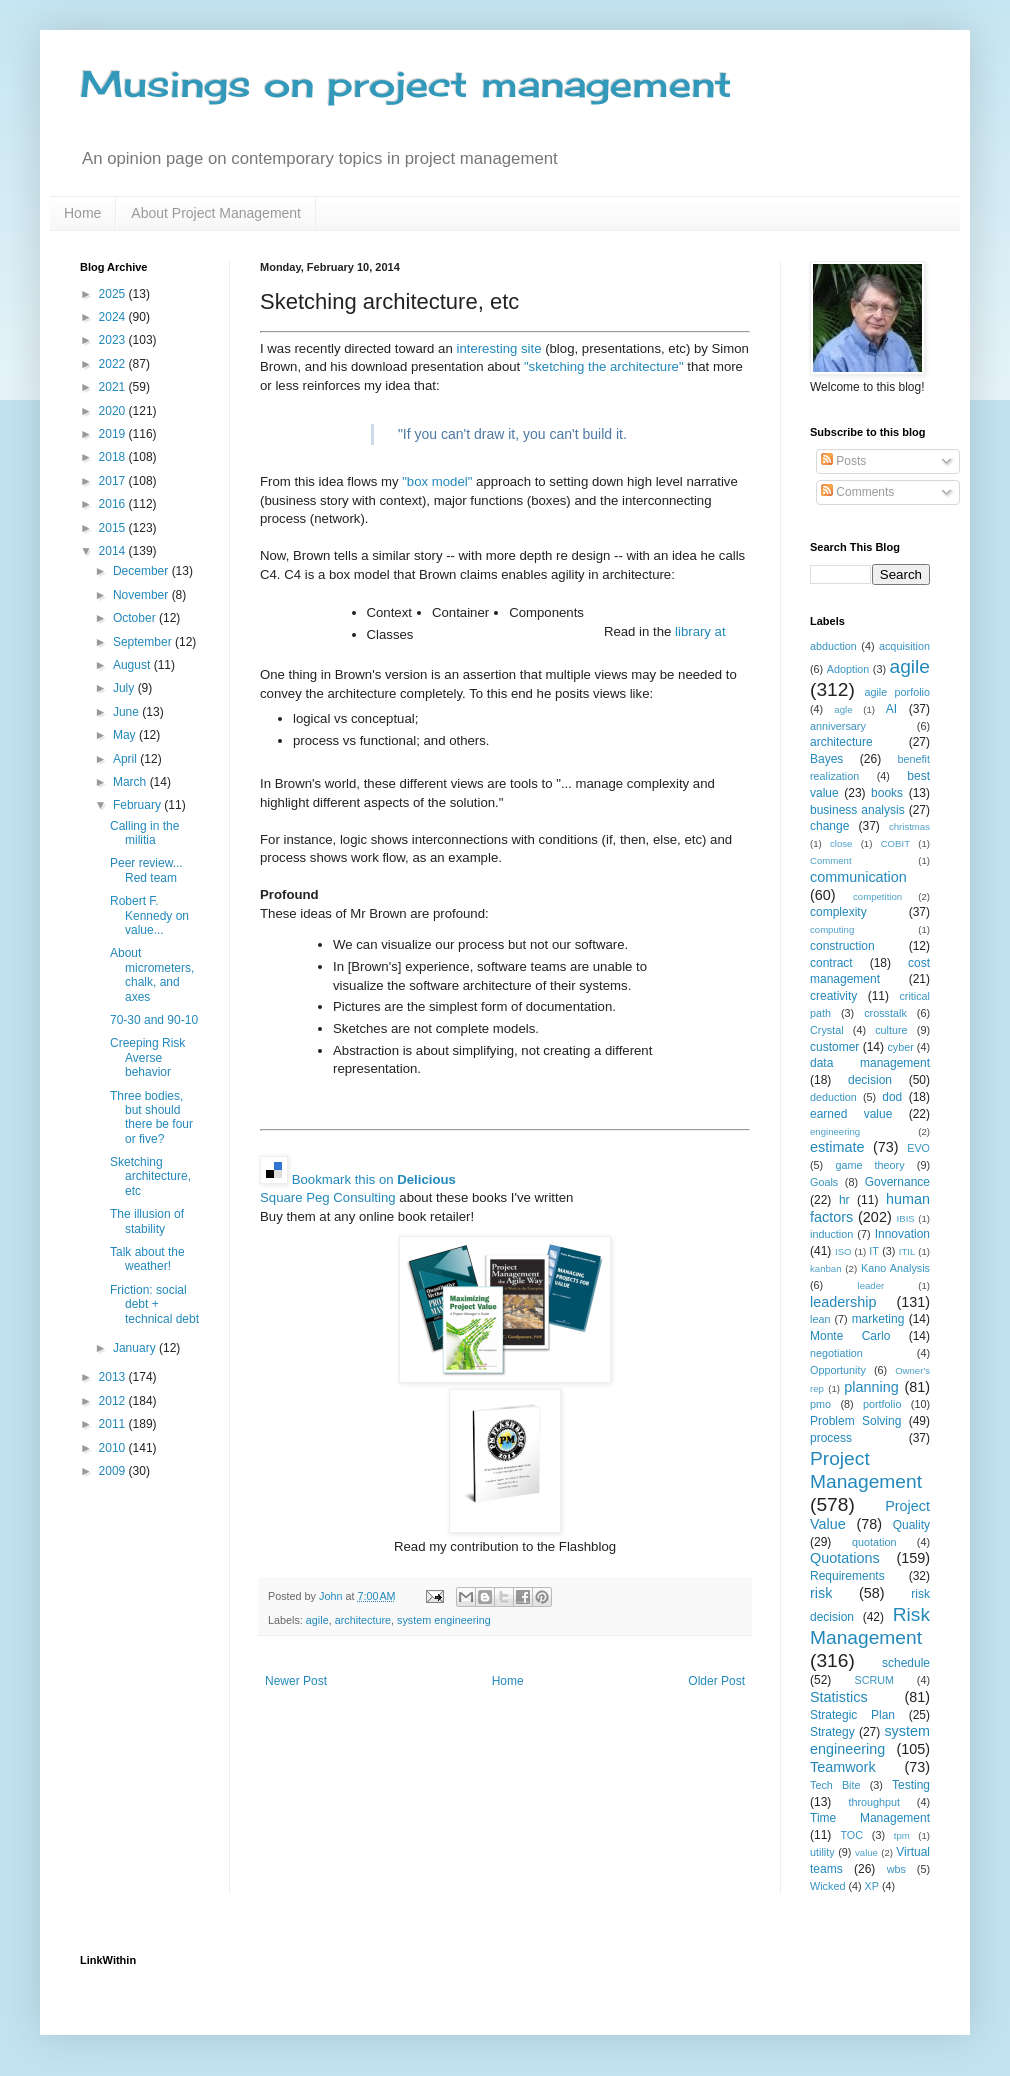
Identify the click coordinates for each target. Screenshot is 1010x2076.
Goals (824, 1182)
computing (832, 929)
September (144, 642)
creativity (833, 996)
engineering (835, 1131)
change (829, 826)
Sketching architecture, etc (150, 1176)
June (127, 712)
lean (820, 1319)
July (125, 688)
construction (842, 946)
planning (871, 1387)
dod (892, 1097)
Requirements (847, 1576)
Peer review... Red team (146, 870)
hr (844, 1200)
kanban (825, 1268)
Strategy (832, 1732)
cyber (900, 1047)
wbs (896, 1869)
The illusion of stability (147, 1221)
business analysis (857, 810)
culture (891, 1030)
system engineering (444, 1620)
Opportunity (838, 1370)
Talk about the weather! (147, 1259)
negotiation (836, 1353)
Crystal (827, 1030)
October (136, 618)
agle (843, 709)
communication (858, 877)
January (136, 1348)
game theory (869, 1165)
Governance (897, 1182)
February (138, 805)
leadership (843, 1302)
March (131, 782)
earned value (851, 1114)
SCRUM (874, 1680)
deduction (833, 1097)
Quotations (845, 1558)
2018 (114, 457)
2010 (114, 1448)
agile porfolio (897, 692)
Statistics (839, 1697)
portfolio (882, 1404)
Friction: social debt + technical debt (154, 1304)
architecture (363, 1620)
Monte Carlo (850, 1336)
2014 (114, 551)
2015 (114, 528)
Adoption (848, 669)
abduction (833, 646)
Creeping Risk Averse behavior (147, 1057)
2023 (114, 340)
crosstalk (885, 1013)
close (841, 843)
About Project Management (216, 213)
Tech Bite (835, 1785)
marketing (878, 1319)
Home (82, 213)
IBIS (906, 1218)
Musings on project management (406, 84)
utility (822, 1852)
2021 (114, 387)
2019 (114, 434)
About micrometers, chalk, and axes (152, 974)
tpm (902, 1835)
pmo (820, 1404)
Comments (857, 492)
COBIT (895, 843)
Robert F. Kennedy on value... (149, 915)
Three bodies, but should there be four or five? (151, 1117)
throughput (874, 1802)
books (887, 793)
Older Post (716, 1681)
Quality (911, 1525)
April (126, 759)
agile (317, 1620)
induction (831, 1234)
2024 (114, 317)
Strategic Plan (852, 1715)
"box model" (437, 481)
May (126, 735)
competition (877, 896)
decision (870, 1080)
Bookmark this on (374, 1179)
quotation (874, 1542)
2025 (114, 294)
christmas (909, 826)
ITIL (907, 1251)
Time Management (870, 1818)
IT (874, 1251)
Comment (831, 860)
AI (891, 709)
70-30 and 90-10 (154, 1020)
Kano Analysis (895, 1268)
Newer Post (296, 1681)
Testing (911, 1785)
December (142, 571)
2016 (114, 504)
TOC (851, 1835)
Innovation (902, 1234)
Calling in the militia (144, 833)
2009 (114, 1471)
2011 (114, 1424)
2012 (114, 1401)
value (866, 1852)
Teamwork (843, 1767)
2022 (114, 364)
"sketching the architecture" (604, 366)
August (133, 665)
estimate (837, 1147)
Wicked (827, 1886)
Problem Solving (855, 1421)
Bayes (826, 759)
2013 (114, 1377)
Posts (843, 461)
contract (831, 963)
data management (870, 1063)
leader (871, 1285)
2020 (114, 411)
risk (821, 1593)
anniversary (838, 726)
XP (872, 1886)
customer (834, 1047)
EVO (918, 1148)
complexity (838, 912)
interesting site (498, 348)
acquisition (904, 646)
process (831, 1438)
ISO (843, 1251)
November (142, 595)
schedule (906, 1663)
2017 (114, 481)
